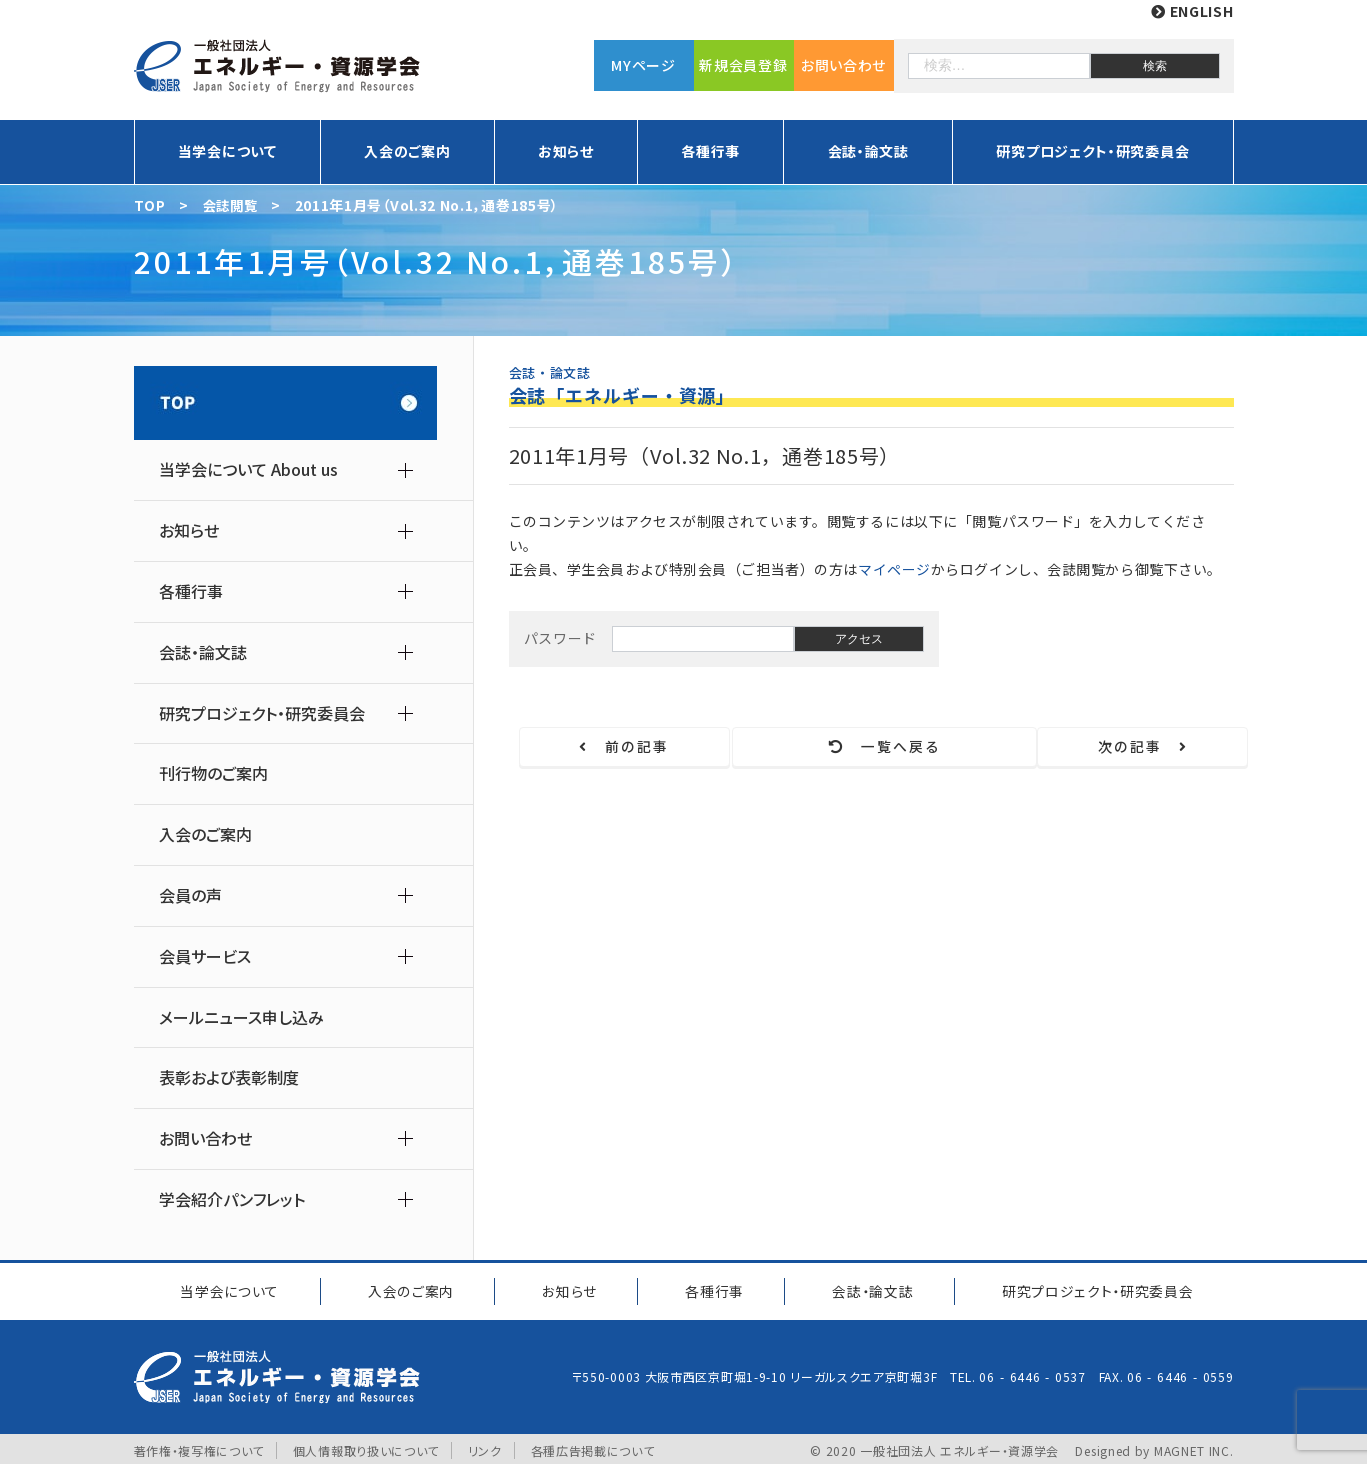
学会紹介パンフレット (232, 1199)
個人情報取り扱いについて (366, 1446)
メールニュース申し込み (241, 1017)
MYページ (643, 65)
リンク (485, 1446)
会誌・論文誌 (868, 151)
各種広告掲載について (593, 1446)
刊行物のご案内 (213, 773)
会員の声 (190, 895)
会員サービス (205, 956)
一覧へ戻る (883, 747)
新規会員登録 (743, 65)
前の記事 (627, 747)
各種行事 (710, 151)
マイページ (894, 569)
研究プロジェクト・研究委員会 (1092, 151)
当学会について (227, 151)
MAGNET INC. (1194, 1446)
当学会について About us (248, 469)
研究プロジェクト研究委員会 (1094, 1289)
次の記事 (1140, 747)
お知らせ (566, 151)
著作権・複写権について (199, 1446)
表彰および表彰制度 (229, 1077)
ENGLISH (1192, 11)
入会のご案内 (407, 151)
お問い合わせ (843, 65)
